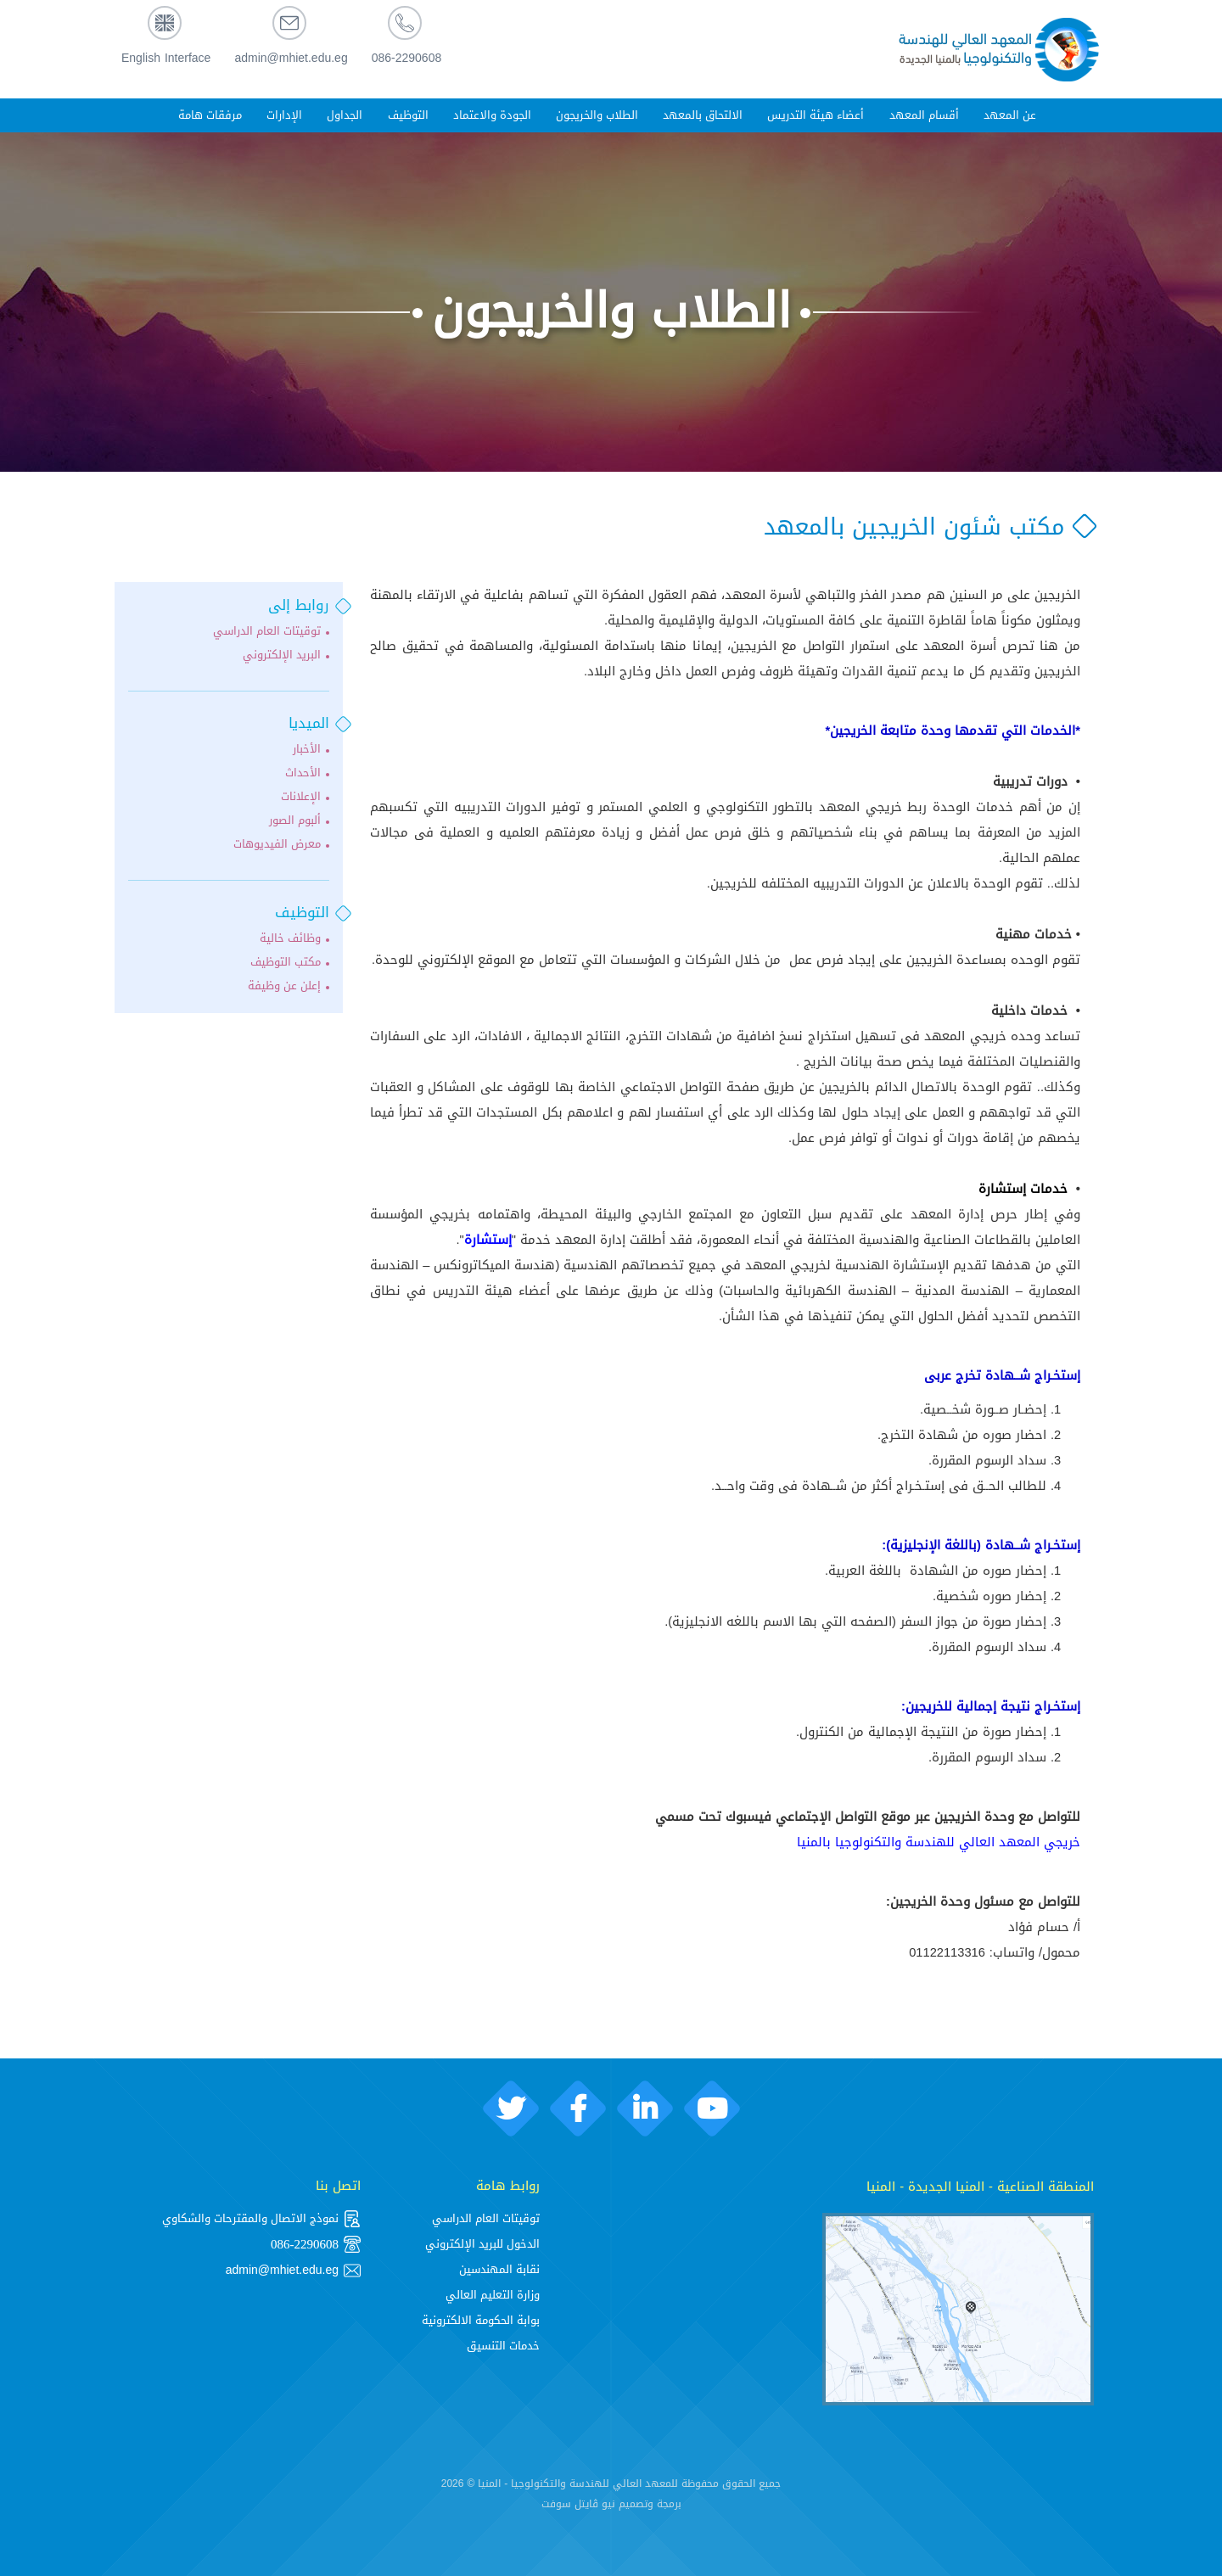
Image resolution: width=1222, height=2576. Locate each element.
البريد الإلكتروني (282, 655)
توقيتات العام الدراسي (267, 631)
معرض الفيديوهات (277, 844)
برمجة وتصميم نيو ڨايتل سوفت (611, 2504)
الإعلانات (301, 797)
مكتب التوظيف (285, 962)
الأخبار (307, 749)
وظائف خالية (290, 938)
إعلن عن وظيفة (284, 986)
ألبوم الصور (295, 820)
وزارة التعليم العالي (493, 2294)
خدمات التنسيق (503, 2345)
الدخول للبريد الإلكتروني (482, 2243)
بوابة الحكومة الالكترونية (481, 2320)
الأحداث (303, 773)
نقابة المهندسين (499, 2269)
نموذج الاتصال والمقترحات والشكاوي (261, 2219)
